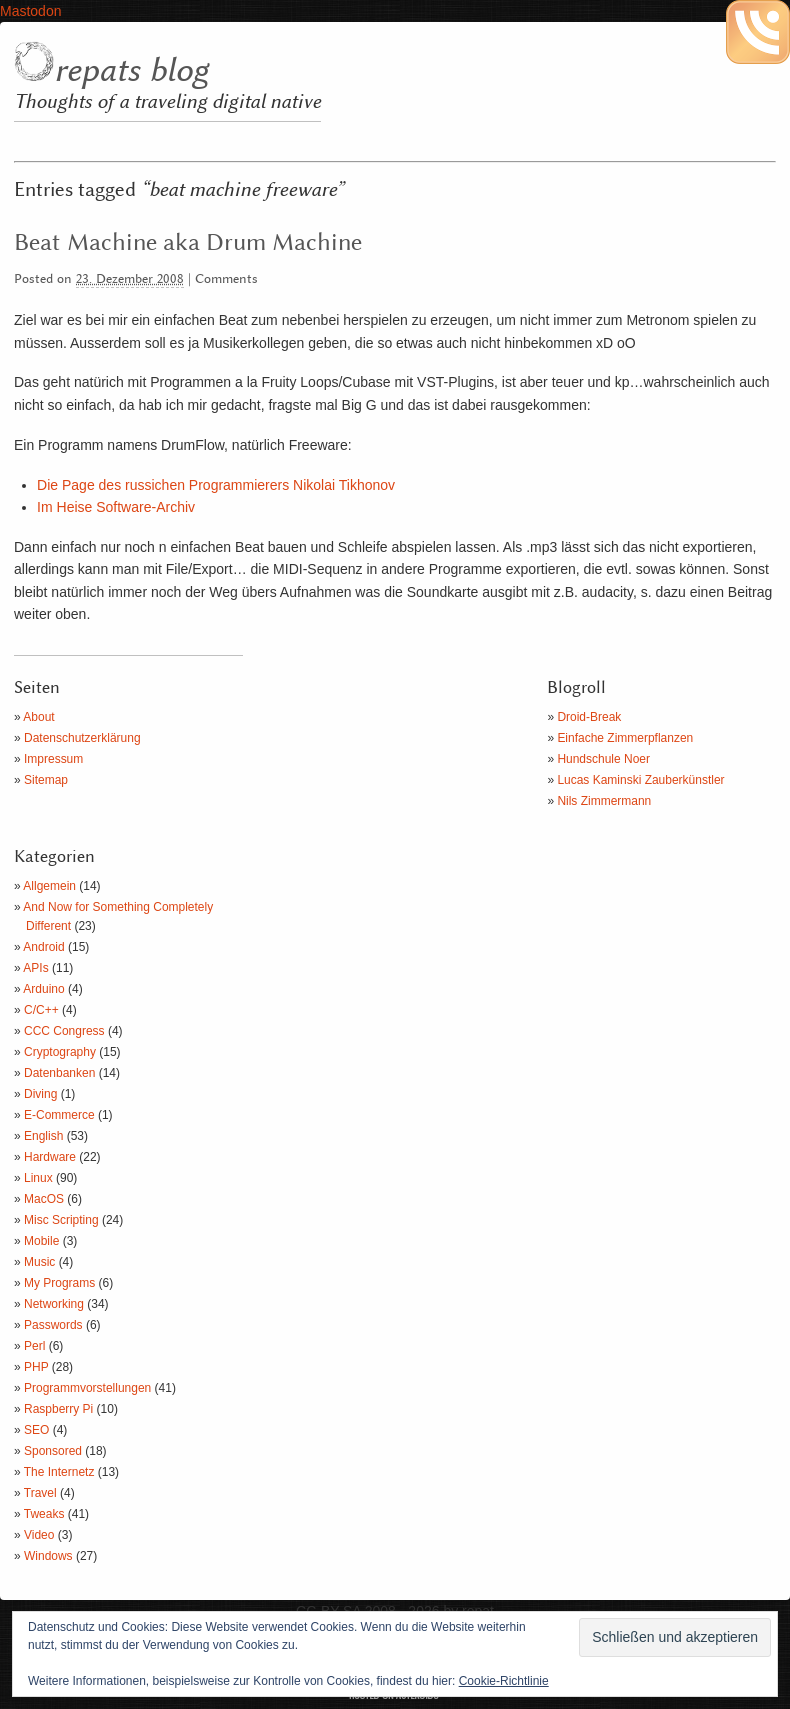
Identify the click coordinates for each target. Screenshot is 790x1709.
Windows (48, 1556)
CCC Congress (64, 1031)
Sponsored (53, 1451)
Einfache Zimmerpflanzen (625, 738)
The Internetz (59, 1472)
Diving (40, 1094)
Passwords (53, 1325)
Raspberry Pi (58, 1409)
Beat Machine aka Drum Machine (188, 243)
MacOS (44, 1199)
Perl (34, 1346)
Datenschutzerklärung (82, 738)
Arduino (43, 989)
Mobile (41, 1241)
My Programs (59, 1283)
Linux (38, 1178)
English (43, 1136)
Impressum (53, 759)
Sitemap (46, 780)
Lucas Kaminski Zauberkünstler (640, 780)
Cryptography (60, 1052)
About (38, 717)
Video (39, 1535)
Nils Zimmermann (604, 801)
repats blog (131, 71)
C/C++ (41, 1010)
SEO (36, 1430)
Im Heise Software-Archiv (116, 507)
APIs (35, 968)
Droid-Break (589, 717)
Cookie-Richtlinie (504, 1681)
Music (39, 1262)
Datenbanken (59, 1073)
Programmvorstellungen (87, 1388)
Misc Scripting (61, 1220)
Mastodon (30, 11)
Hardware (50, 1157)
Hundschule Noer (603, 759)
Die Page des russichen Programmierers (216, 485)
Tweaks (44, 1514)
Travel (40, 1493)
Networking (54, 1304)
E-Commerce (59, 1115)
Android (43, 947)
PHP (36, 1367)
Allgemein (49, 886)
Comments (226, 279)
